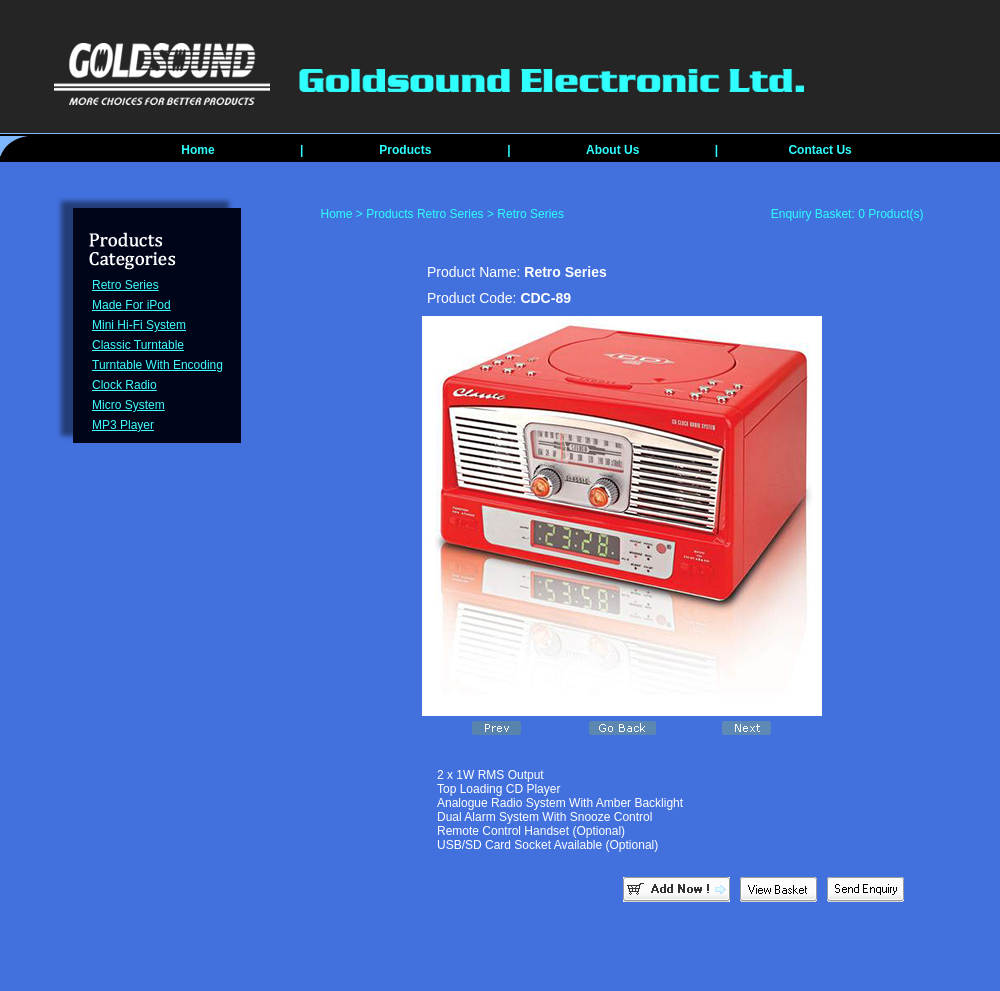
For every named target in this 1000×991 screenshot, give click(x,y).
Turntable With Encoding (157, 365)
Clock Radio (124, 385)
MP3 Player (123, 425)
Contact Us (819, 150)
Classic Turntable (138, 345)
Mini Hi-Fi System (139, 325)
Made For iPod (131, 305)
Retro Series (125, 285)
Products (405, 150)
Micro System (128, 405)
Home (197, 150)
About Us (612, 150)
